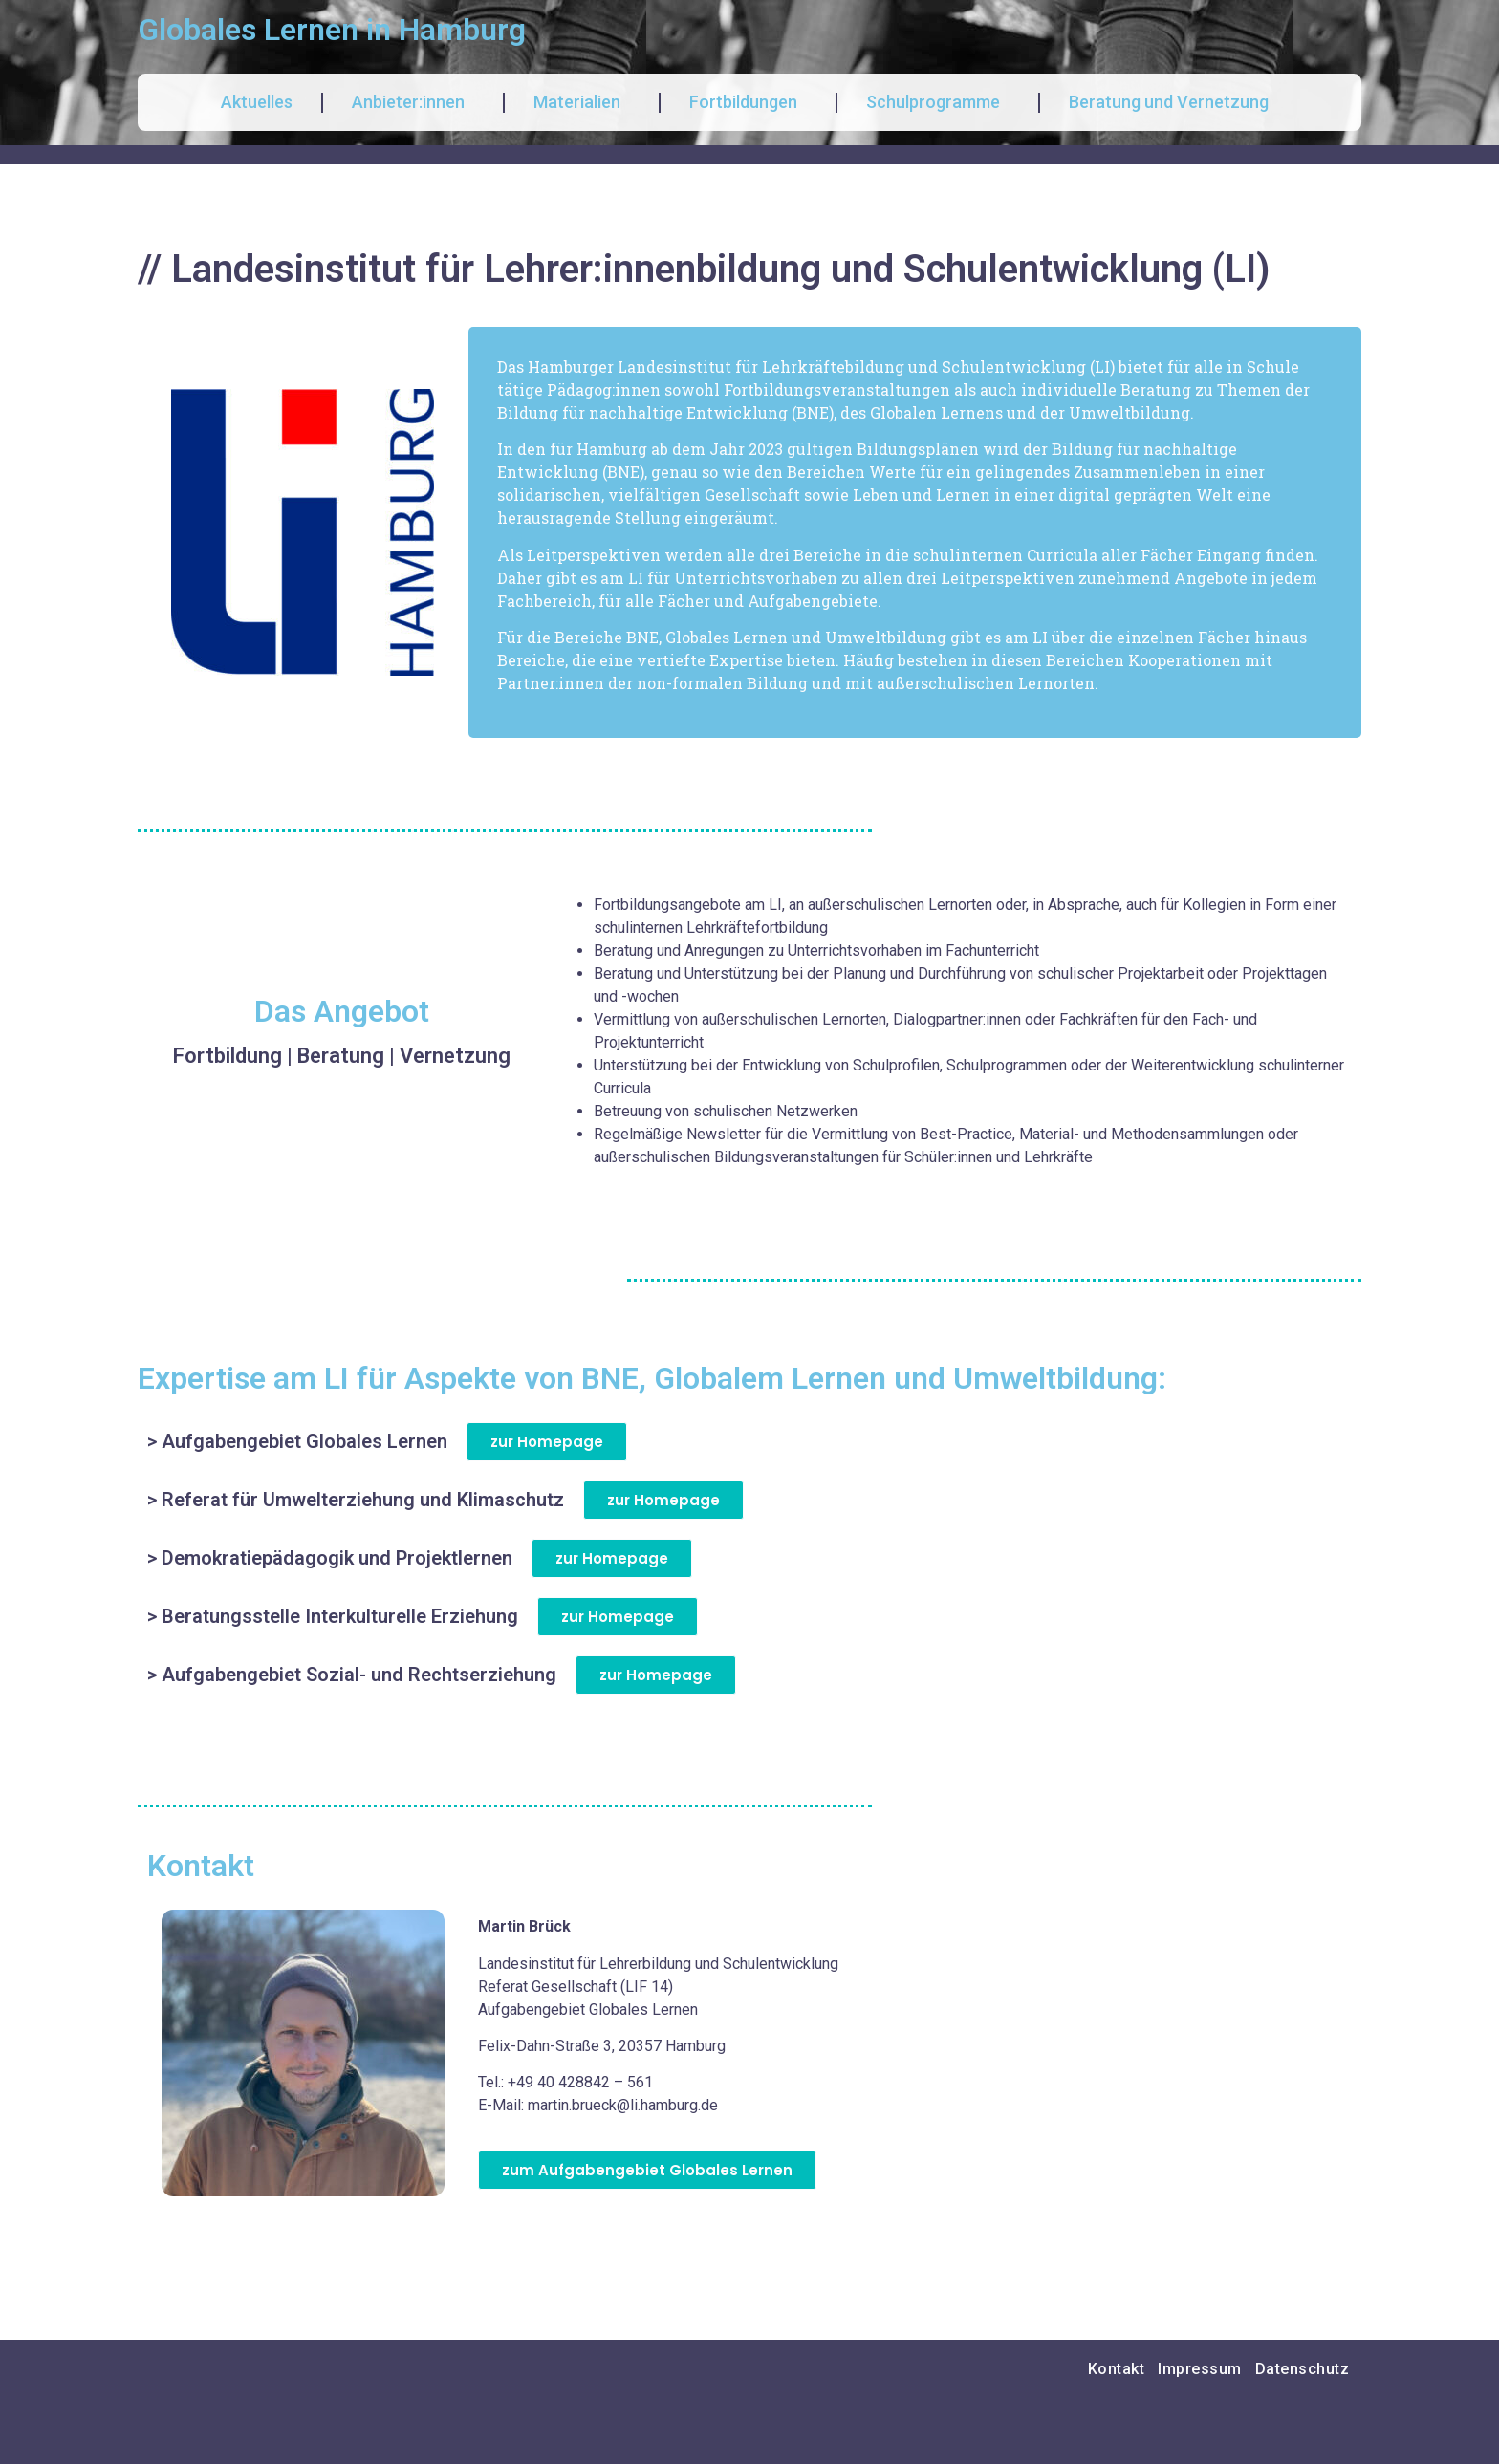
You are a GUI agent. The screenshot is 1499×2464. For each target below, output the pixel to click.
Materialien (581, 102)
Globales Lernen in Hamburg (332, 29)
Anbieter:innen (413, 102)
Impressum (1200, 2369)
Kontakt (1116, 2369)
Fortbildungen (748, 102)
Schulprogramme (938, 102)
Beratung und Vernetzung (1173, 102)
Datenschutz (1302, 2369)
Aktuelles (257, 102)
